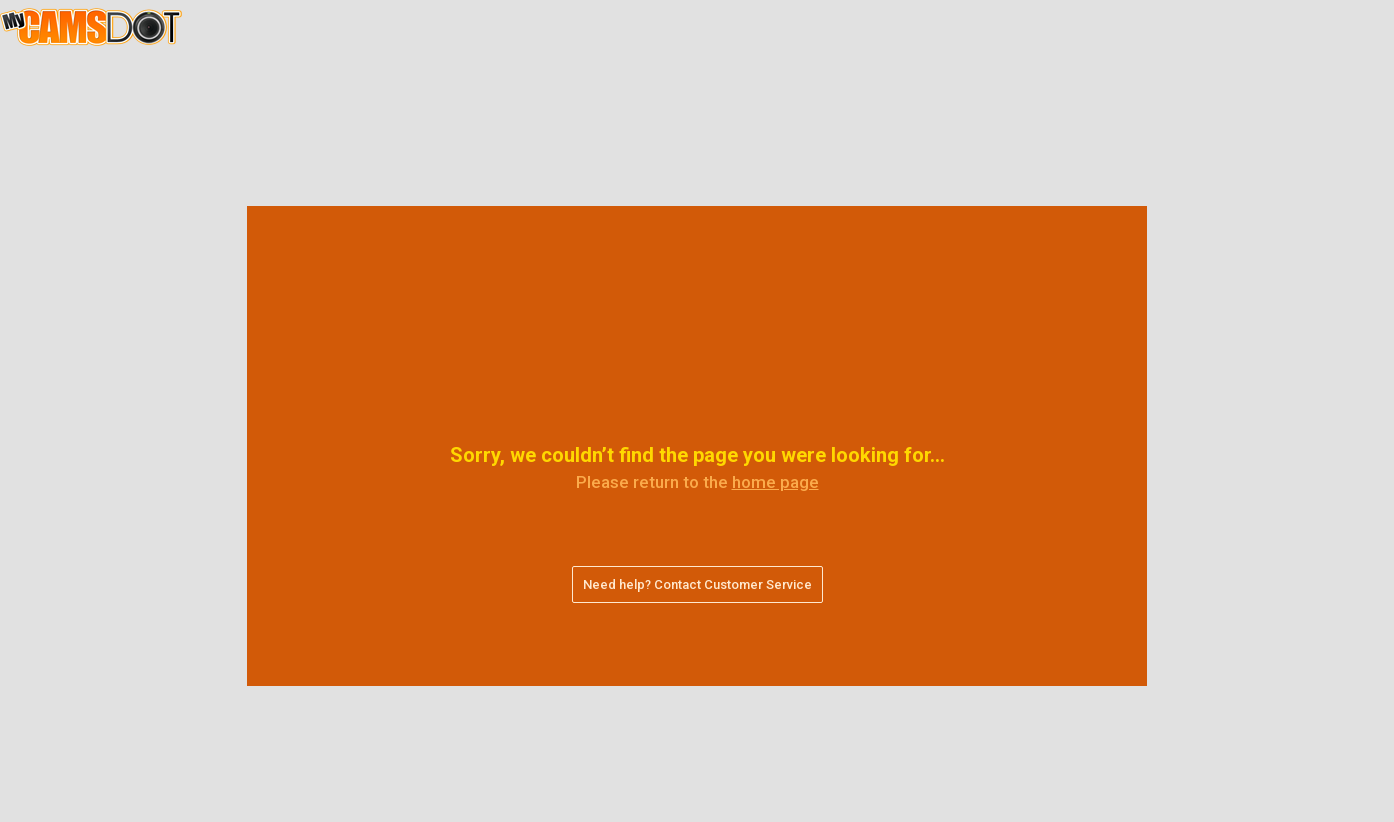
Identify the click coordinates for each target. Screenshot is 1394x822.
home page (775, 482)
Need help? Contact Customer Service (697, 584)
